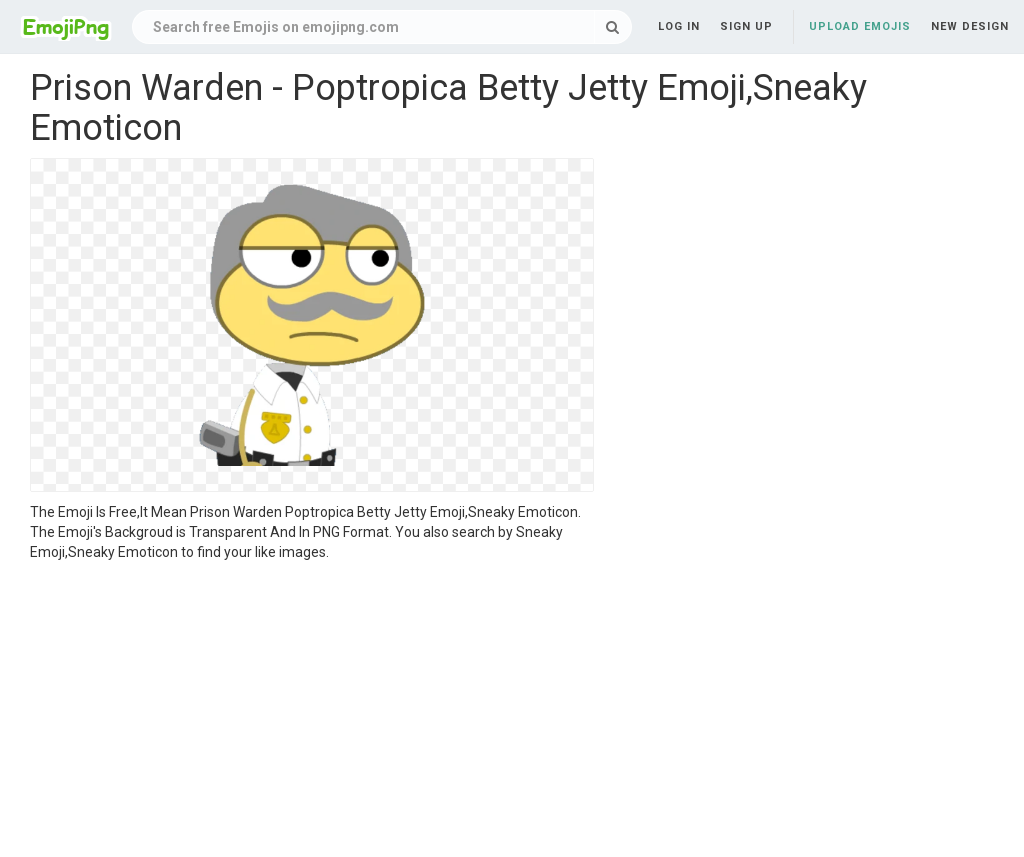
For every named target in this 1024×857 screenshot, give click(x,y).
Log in (679, 26)
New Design (970, 26)
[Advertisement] (312, 712)
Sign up (746, 26)
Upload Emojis (860, 26)
